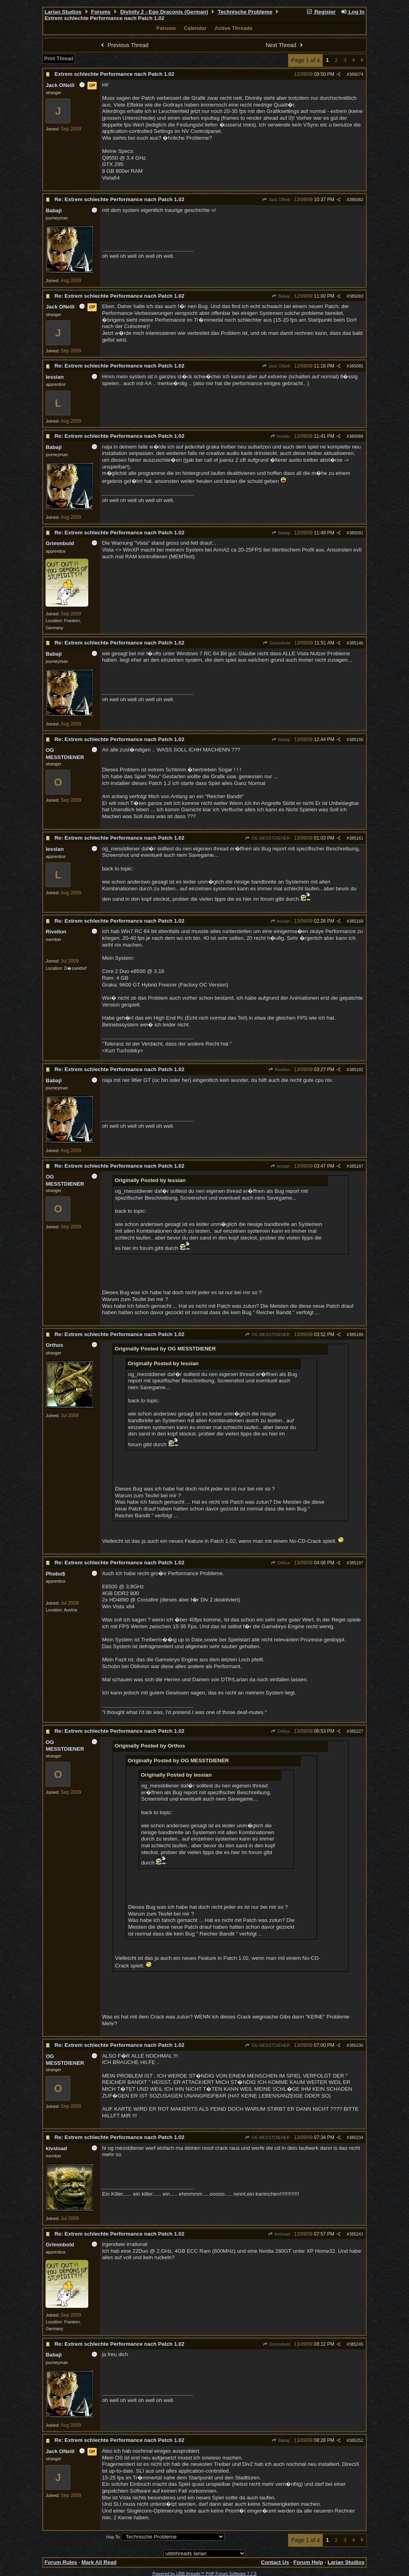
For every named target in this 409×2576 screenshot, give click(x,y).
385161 (356, 838)
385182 (356, 1069)
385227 (356, 1731)
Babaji (281, 296)
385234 (356, 2137)
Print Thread (58, 58)
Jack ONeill (276, 199)
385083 (356, 296)
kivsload (279, 2234)
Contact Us (275, 2562)
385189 (356, 1334)
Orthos (280, 1562)
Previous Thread (124, 45)
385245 (356, 2344)
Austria (70, 1609)
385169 (356, 921)
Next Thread (285, 45)
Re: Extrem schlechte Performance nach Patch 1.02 (119, 199)
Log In (352, 12)
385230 (356, 2045)
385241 (356, 2234)
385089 (356, 436)
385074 (356, 74)
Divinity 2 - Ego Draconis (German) (164, 12)
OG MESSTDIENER (267, 838)
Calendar (195, 28)
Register (321, 12)
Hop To (113, 2536)
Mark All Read (99, 2562)
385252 (356, 2440)
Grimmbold (276, 643)
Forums (101, 12)
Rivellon (279, 1069)
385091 (356, 532)
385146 (356, 643)
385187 (356, 1166)
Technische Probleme (245, 12)
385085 (356, 366)
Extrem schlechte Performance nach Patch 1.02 (114, 74)
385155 (356, 739)
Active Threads (233, 28)
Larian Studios (62, 12)
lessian (280, 436)
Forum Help (308, 2562)
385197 (356, 1562)
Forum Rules (60, 2562)
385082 (356, 199)
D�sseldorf (75, 968)
